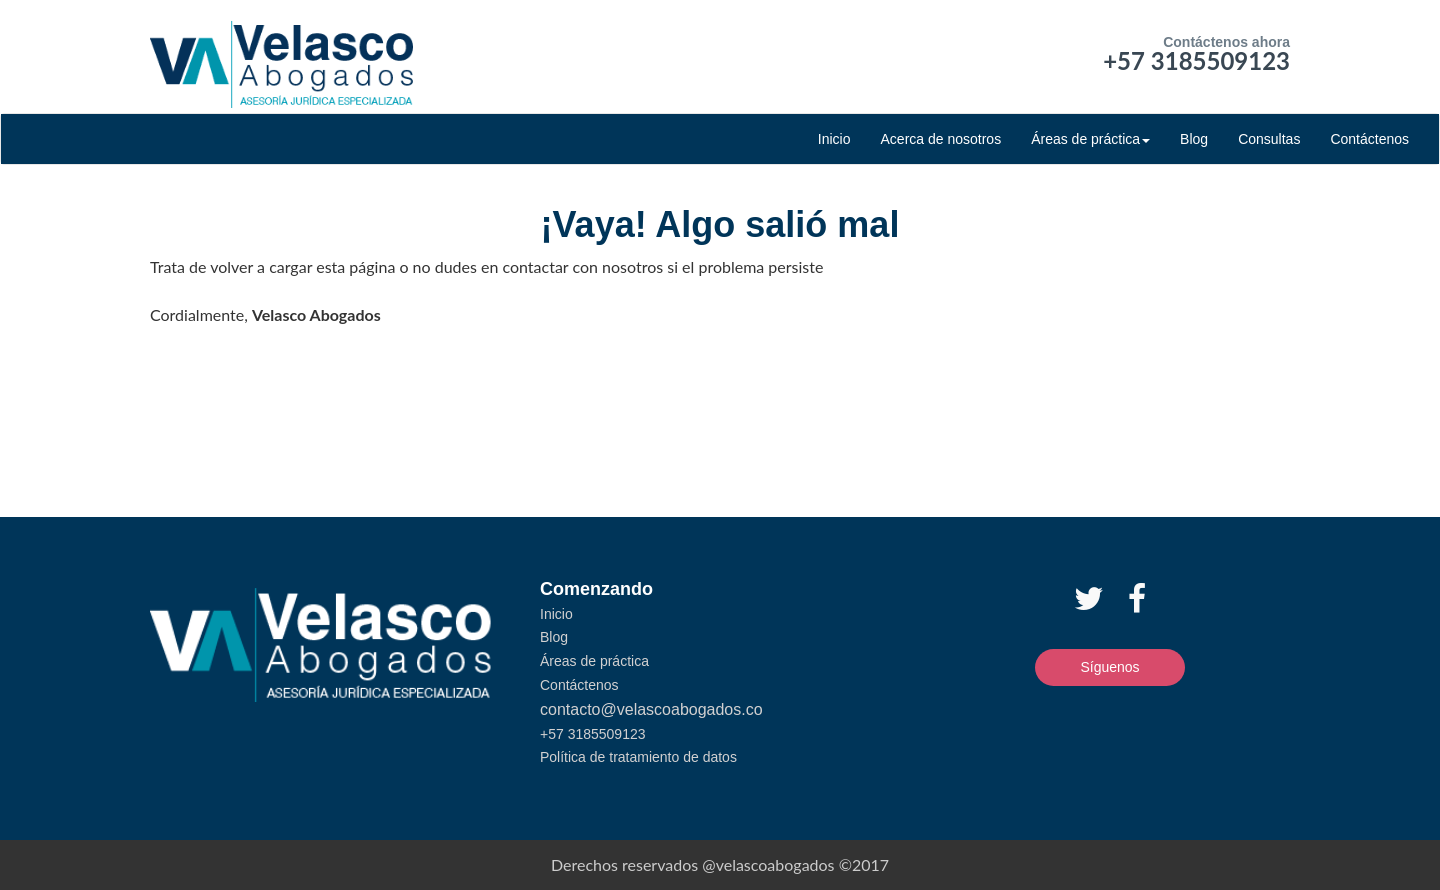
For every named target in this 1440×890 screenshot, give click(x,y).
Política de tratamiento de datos (638, 757)
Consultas (1269, 139)
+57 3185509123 (1196, 60)
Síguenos (1109, 667)
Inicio (834, 139)
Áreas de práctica (1090, 139)
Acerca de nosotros (941, 139)
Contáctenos (1369, 139)
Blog (1194, 139)
